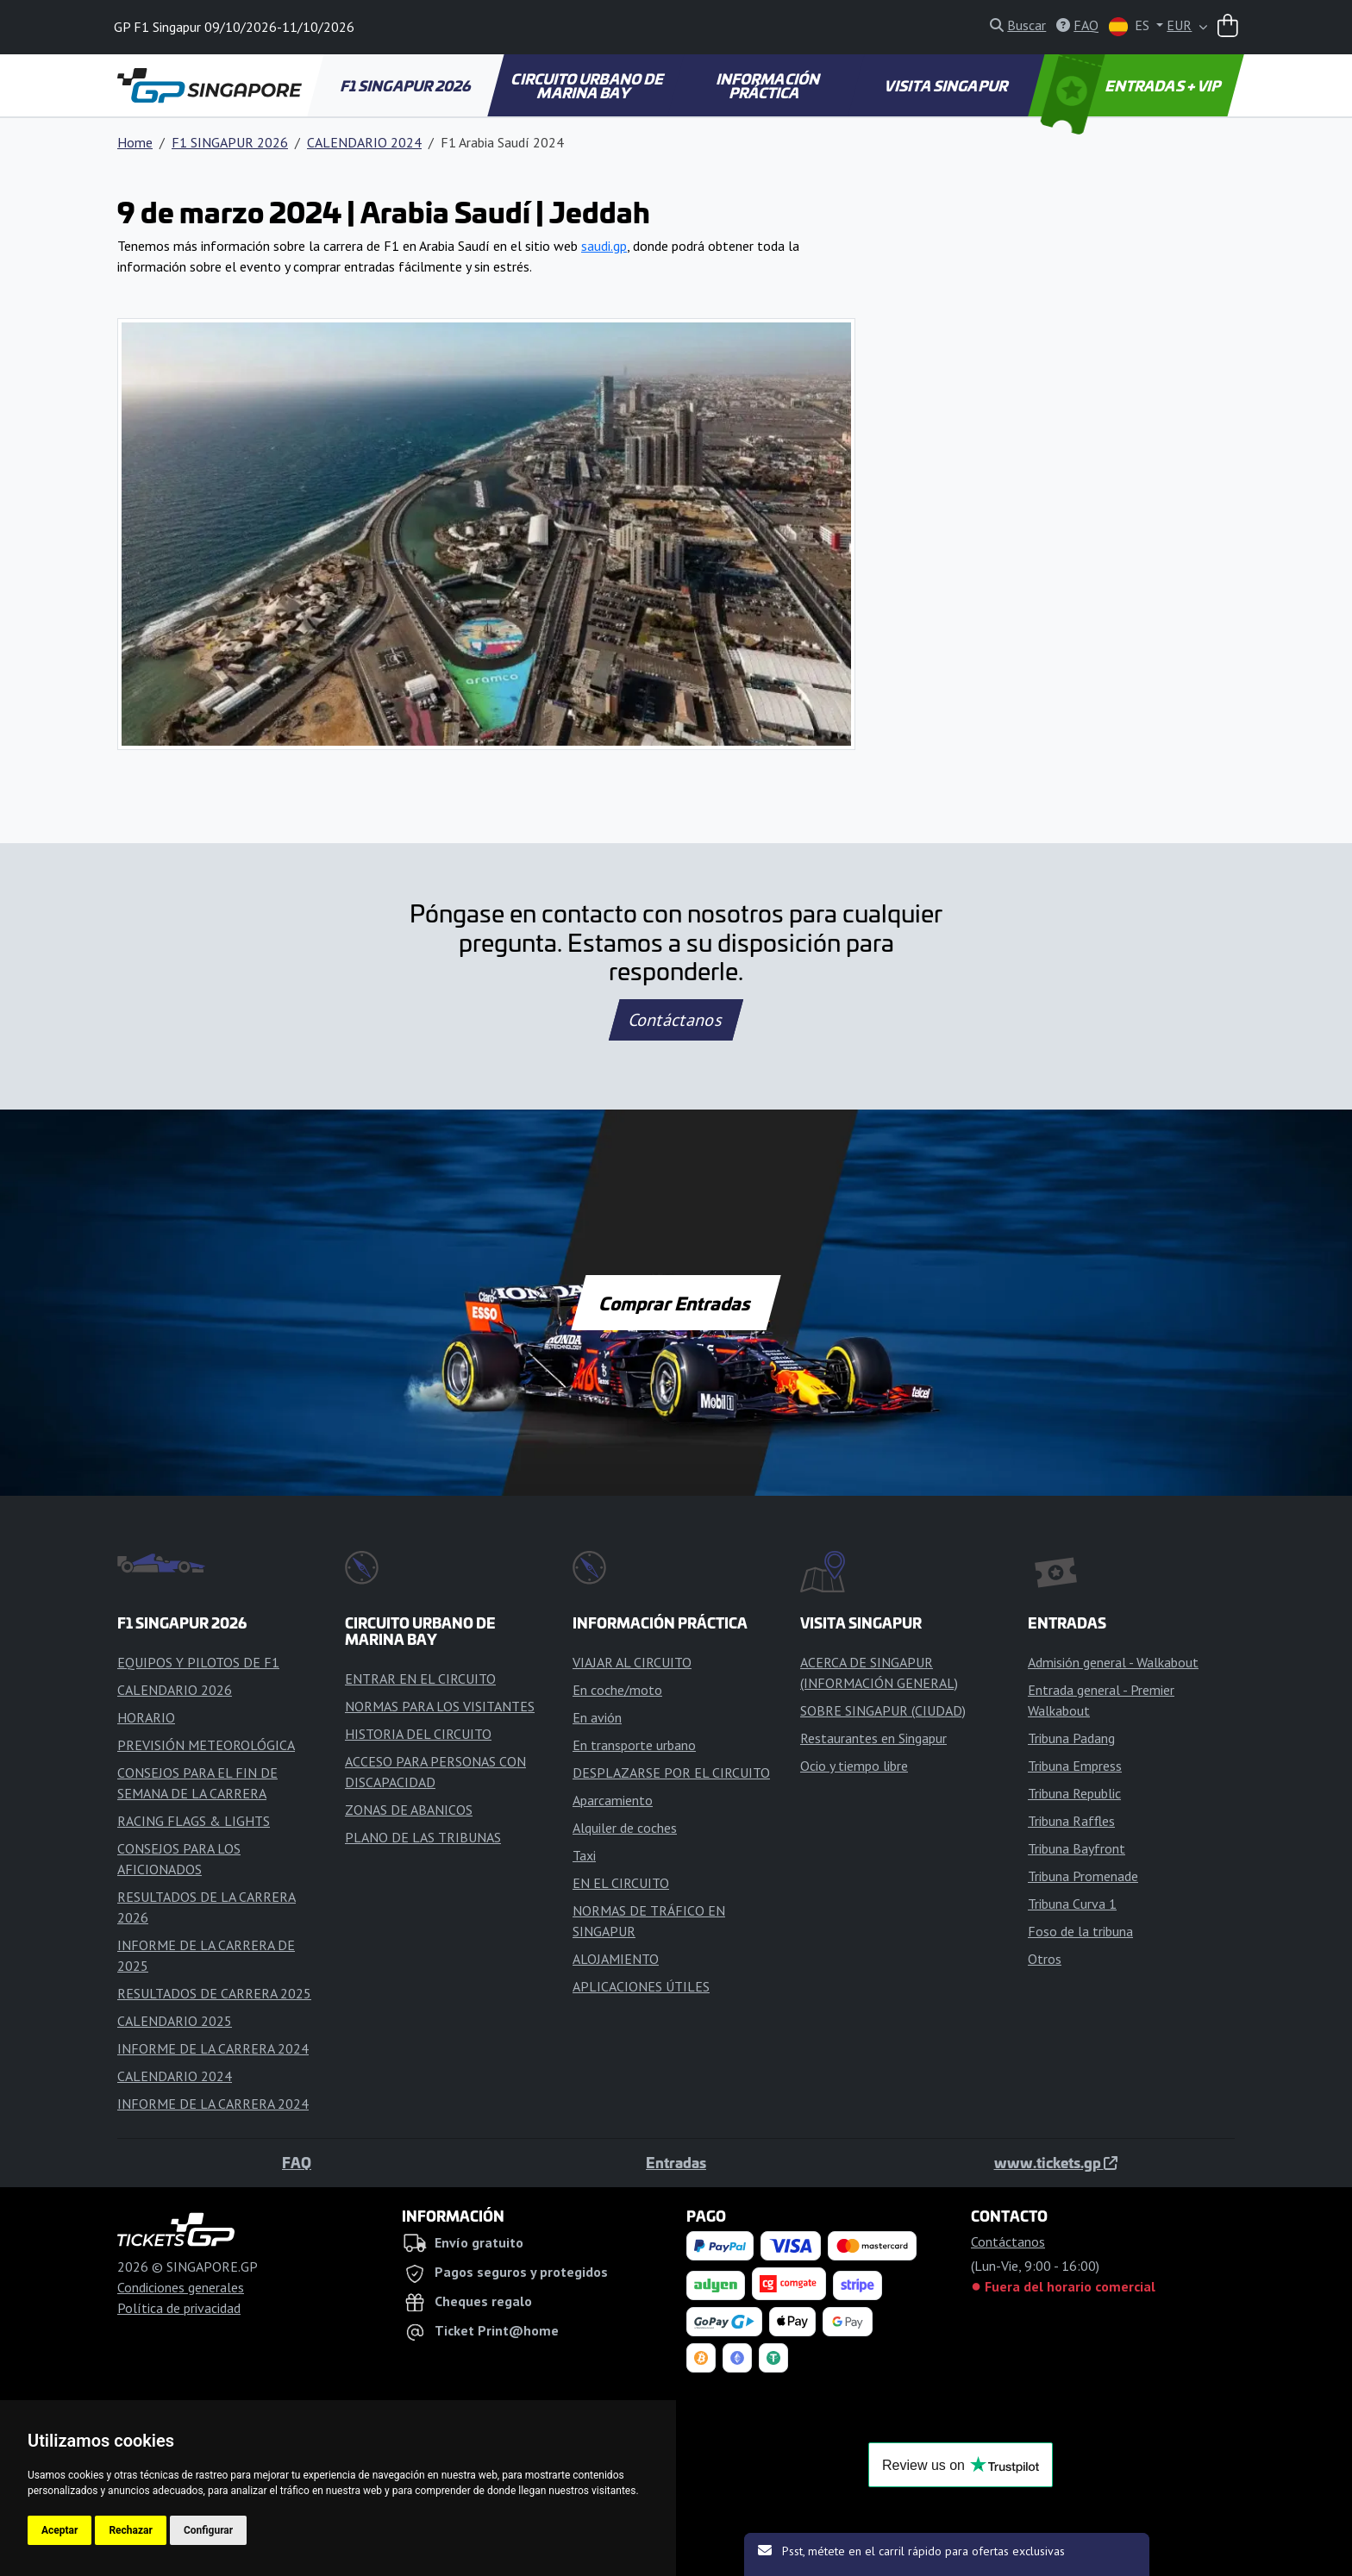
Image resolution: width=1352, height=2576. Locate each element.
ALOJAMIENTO (616, 1958)
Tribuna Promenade (1083, 1876)
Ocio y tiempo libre (854, 1765)
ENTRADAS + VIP (1133, 85)
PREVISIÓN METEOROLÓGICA (206, 1745)
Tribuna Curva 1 (1072, 1903)
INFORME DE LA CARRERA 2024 (213, 2048)
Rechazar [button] (130, 2530)
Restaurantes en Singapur (873, 1738)
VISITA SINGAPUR (947, 85)
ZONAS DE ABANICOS (409, 1809)
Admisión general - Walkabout (1113, 1662)
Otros (1044, 1958)
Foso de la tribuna (1080, 1931)
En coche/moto (617, 1689)
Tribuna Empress (1075, 1765)
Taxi (584, 1855)
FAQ (296, 2162)
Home (135, 142)
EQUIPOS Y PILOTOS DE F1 (198, 1662)
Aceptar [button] (59, 2530)
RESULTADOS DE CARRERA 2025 (214, 1993)
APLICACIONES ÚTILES (641, 1986)
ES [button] (1131, 26)
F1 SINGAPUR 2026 (406, 85)
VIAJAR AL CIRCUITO (632, 1662)
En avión (597, 1717)
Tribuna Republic (1074, 1793)
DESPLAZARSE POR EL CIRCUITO (671, 1772)
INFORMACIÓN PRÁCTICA (768, 85)
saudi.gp (604, 245)
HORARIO (146, 1717)
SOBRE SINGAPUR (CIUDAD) (883, 1710)
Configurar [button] (208, 2530)
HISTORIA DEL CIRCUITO (418, 1733)
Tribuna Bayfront (1076, 1848)
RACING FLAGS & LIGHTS (193, 1820)
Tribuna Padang (1071, 1738)
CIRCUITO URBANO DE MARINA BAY (588, 85)
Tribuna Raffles (1071, 1820)
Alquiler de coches (625, 1827)
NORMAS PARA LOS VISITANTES (440, 1706)
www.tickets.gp (1055, 2162)
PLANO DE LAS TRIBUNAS (423, 1837)
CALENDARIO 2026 (174, 1689)
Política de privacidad (179, 2308)
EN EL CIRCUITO (621, 1882)
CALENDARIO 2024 (364, 142)
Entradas (676, 2162)
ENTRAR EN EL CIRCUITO (420, 1678)
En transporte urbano (634, 1745)
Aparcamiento (613, 1800)
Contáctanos (676, 1020)
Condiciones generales (180, 2287)
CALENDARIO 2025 (174, 2020)
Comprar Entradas (676, 1303)
